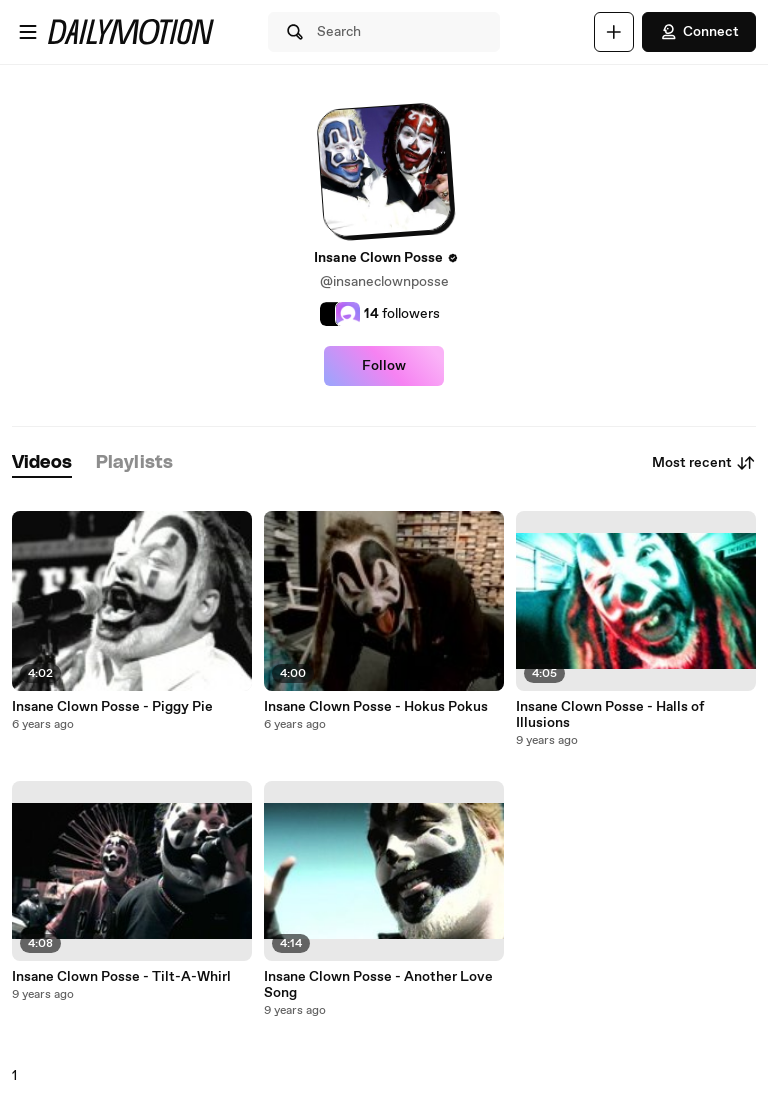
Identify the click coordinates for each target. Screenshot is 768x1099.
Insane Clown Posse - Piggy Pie (112, 707)
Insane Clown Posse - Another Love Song (378, 985)
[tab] (42, 463)
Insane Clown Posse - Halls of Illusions (610, 715)
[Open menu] (28, 32)
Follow (384, 366)
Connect (699, 32)
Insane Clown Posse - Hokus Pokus (376, 707)
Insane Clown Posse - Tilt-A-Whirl (121, 977)
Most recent (704, 463)
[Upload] (614, 32)
